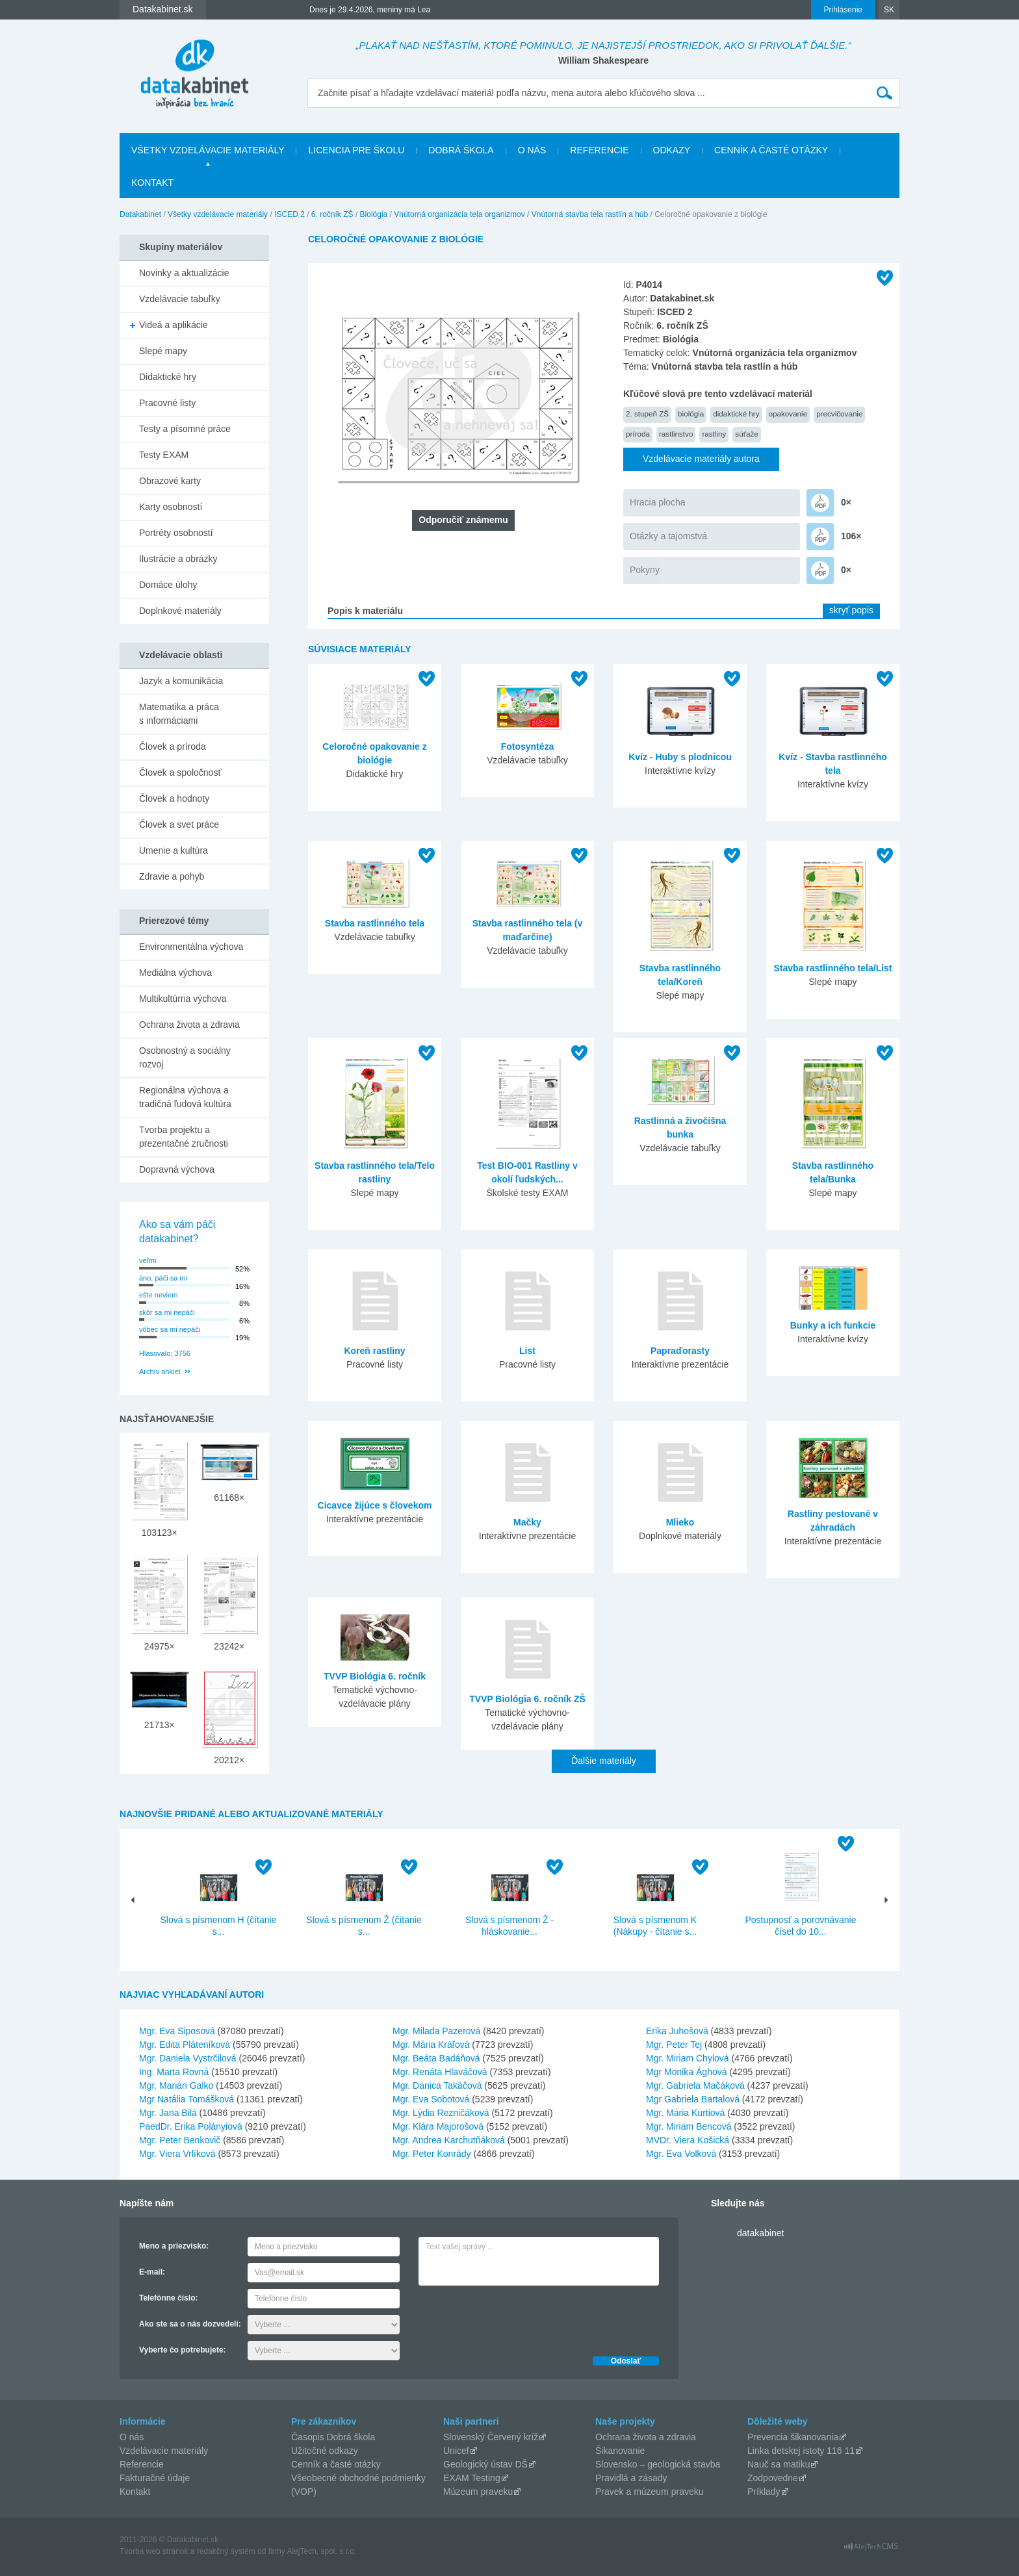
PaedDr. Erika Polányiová (190, 2126)
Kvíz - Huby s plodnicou (680, 757)
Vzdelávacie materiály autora (701, 458)
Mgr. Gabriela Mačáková (695, 2085)
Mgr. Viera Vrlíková (177, 2154)
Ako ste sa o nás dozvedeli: (190, 2323)
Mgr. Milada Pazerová (436, 2031)
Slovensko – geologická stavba (657, 2464)
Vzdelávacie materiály (164, 2450)
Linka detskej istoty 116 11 (801, 2450)
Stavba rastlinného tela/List (832, 968)
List (527, 1350)
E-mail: (152, 2271)
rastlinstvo (676, 433)
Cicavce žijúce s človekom (375, 1505)
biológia (691, 413)
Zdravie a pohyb (171, 876)
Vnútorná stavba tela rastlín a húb (590, 214)
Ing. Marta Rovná (174, 2072)
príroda (638, 433)
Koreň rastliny (374, 1350)
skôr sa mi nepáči (167, 1312)
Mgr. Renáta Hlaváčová (440, 2072)
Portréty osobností (176, 533)
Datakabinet (140, 214)
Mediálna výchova (175, 972)
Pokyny (645, 570)
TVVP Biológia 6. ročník (375, 1676)
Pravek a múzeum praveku (649, 2491)
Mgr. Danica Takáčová (437, 2085)
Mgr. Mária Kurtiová (685, 2113)
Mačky (527, 1522)
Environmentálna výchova (191, 946)
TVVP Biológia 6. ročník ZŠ (527, 1699)
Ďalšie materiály (603, 1760)
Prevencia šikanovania (792, 2437)
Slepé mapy (163, 351)
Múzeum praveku (478, 2491)
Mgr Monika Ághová (686, 2072)
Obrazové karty (170, 481)
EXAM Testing (471, 2478)
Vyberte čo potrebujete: (182, 2349)
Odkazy (672, 150)
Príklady (763, 2491)
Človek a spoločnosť (180, 772)
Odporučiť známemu (463, 520)
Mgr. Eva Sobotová (431, 2099)
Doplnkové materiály (180, 611)
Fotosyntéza (527, 746)
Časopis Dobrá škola (333, 2437)
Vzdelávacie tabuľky (179, 299)
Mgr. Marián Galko (176, 2085)
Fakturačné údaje (155, 2478)
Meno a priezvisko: (174, 2246)
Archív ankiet (160, 1371)
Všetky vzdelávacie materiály (207, 150)
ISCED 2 (289, 214)
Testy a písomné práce (185, 429)
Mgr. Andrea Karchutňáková (449, 2140)
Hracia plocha (658, 502)
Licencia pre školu (356, 150)
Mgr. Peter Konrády (432, 2154)
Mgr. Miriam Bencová (688, 2126)
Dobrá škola (460, 150)
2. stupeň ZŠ (647, 413)
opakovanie (788, 413)
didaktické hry (736, 413)
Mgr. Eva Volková (681, 2154)
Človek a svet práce (179, 824)
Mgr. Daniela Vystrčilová (188, 2058)
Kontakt (152, 182)
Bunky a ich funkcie (832, 1325)
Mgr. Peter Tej (674, 2044)
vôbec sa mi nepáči (169, 1329)
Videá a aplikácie (173, 325)
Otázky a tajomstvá (668, 536)
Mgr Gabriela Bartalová (693, 2099)
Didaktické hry (167, 377)
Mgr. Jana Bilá (168, 2113)
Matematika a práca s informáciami (179, 714)
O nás (532, 150)
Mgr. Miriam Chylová (687, 2058)
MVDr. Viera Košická (687, 2140)
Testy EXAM (163, 455)
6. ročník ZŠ (332, 214)
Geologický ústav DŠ (485, 2464)
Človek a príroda (172, 746)
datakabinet (760, 2233)
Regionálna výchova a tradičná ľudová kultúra (185, 1097)
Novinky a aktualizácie (184, 273)
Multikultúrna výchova (183, 998)
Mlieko (680, 1522)
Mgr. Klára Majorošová (438, 2126)
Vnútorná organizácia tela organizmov (459, 214)
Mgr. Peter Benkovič (179, 2140)
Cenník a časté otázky (771, 150)
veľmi (147, 1260)
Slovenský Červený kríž (490, 2437)
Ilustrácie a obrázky (178, 559)
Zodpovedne (772, 2478)
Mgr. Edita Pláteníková (184, 2044)
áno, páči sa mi (163, 1278)
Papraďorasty (680, 1350)
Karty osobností (170, 507)
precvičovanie (839, 413)
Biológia (374, 214)
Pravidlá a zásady (631, 2478)
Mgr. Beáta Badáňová (436, 2058)
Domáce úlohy (168, 585)
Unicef (456, 2450)
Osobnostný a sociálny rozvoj (185, 1057)
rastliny (714, 433)
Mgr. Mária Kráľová (431, 2044)
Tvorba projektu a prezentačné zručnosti (183, 1137)
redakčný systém (226, 2551)
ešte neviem (158, 1295)
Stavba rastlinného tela (374, 923)
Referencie (599, 150)
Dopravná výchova (176, 1169)
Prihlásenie (843, 9)
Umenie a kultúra (173, 850)
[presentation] (517, 2317)
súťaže (746, 433)
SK (889, 9)
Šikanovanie (620, 2450)
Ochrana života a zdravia (189, 1024)
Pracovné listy (167, 403)
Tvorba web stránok (154, 2551)
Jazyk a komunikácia (181, 681)
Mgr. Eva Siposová (177, 2031)
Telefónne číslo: (168, 2297)
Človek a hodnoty (174, 798)
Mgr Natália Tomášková (186, 2099)
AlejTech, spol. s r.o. (321, 2551)
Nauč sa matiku (778, 2464)
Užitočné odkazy (324, 2450)
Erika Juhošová (677, 2031)
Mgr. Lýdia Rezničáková (441, 2113)
